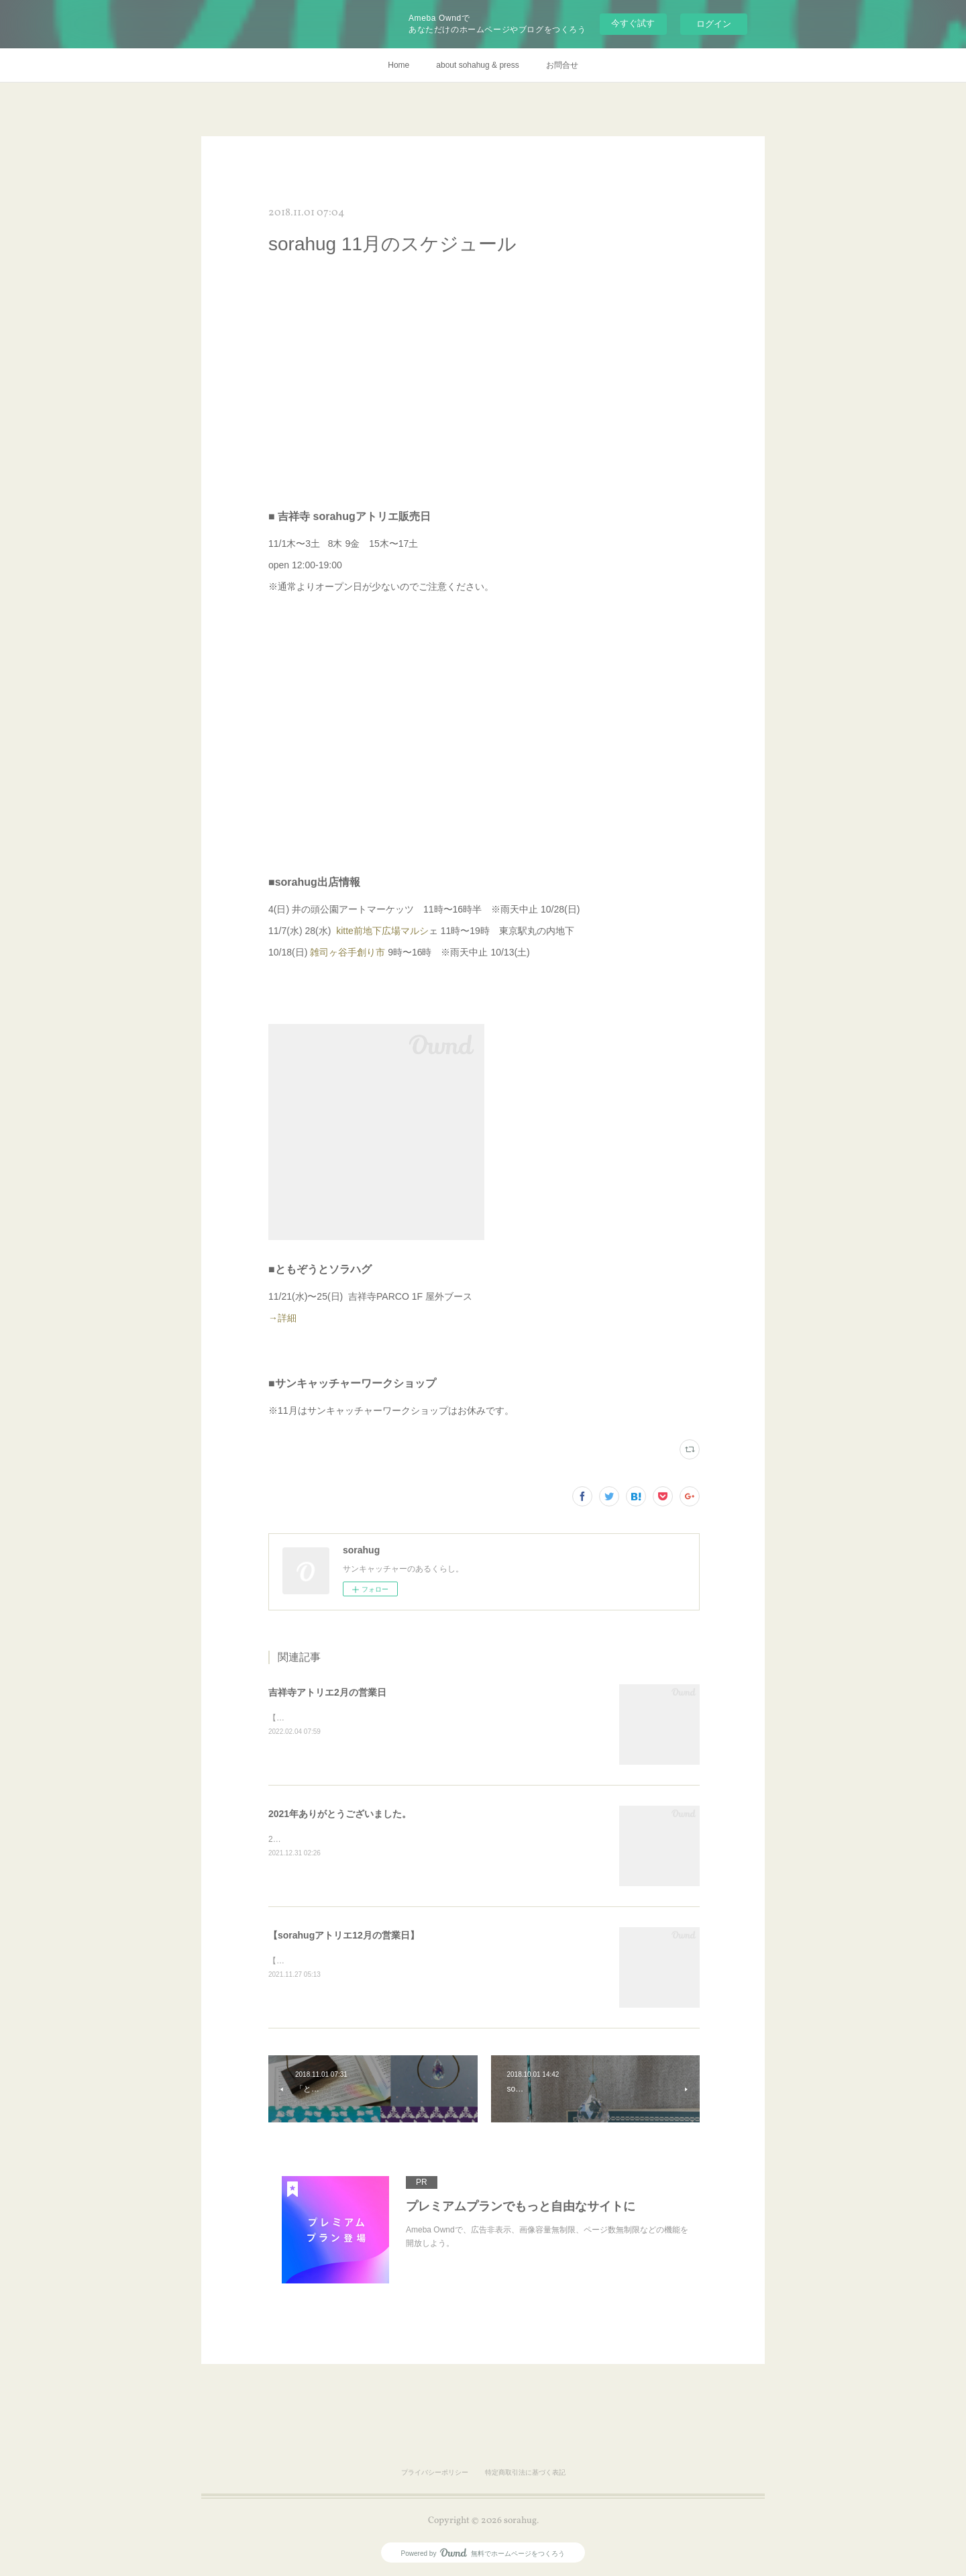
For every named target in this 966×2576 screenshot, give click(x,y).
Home (398, 65)
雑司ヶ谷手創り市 (347, 952)
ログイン (713, 24)
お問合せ (562, 65)
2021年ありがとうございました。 (339, 1813)
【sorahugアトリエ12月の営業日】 (343, 1935)
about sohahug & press (477, 65)
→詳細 (301, 1317)
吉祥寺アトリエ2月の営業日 (327, 1692)
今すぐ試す (633, 23)
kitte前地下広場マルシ (382, 930)
